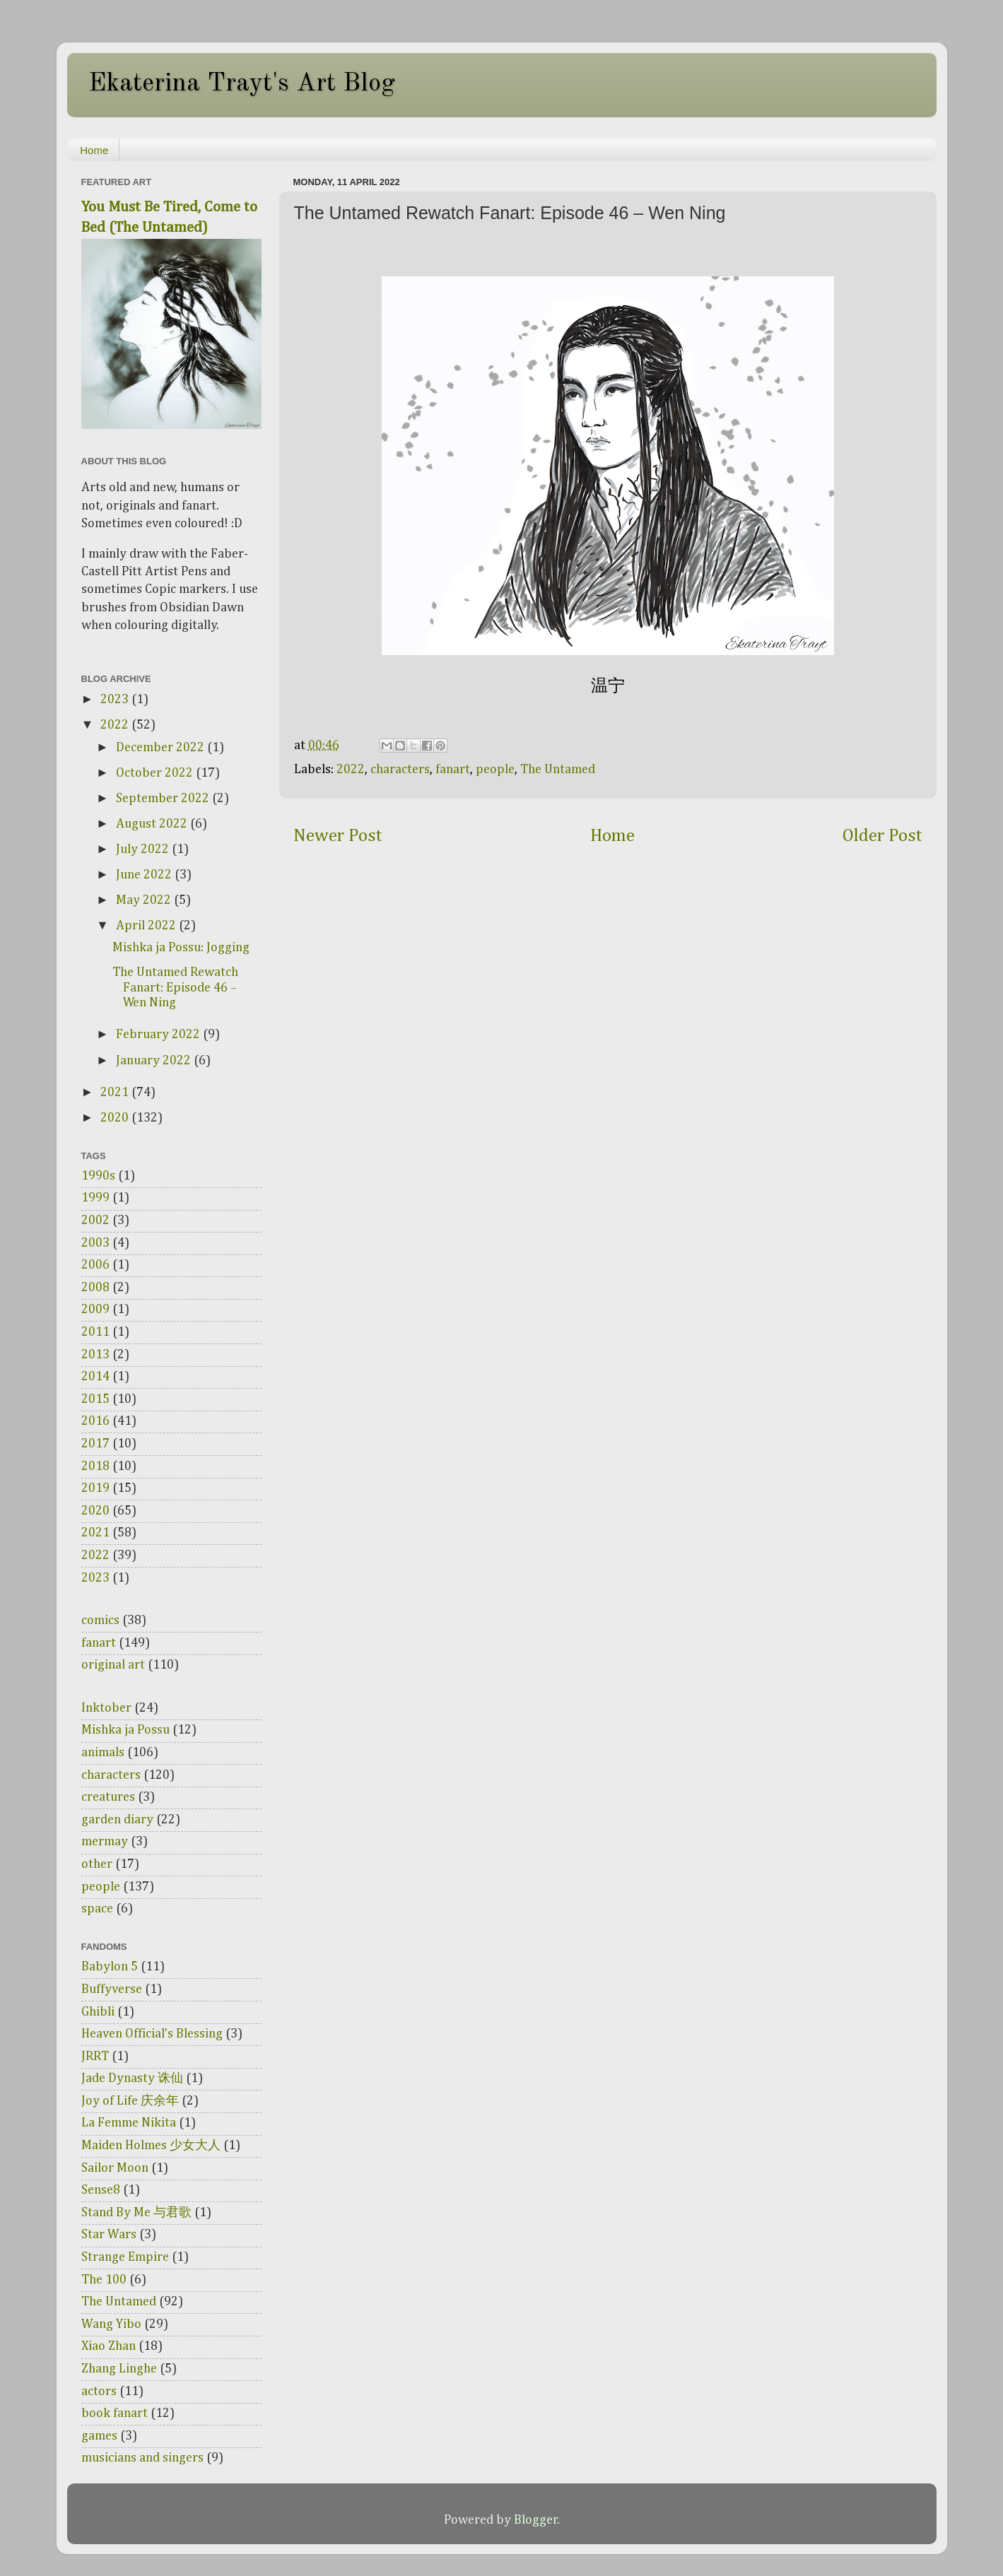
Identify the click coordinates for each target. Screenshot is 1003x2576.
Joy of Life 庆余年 (130, 2101)
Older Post (882, 836)
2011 (95, 1332)
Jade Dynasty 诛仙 (132, 2078)
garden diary (117, 1819)
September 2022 (164, 798)
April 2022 (147, 925)
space (97, 1908)
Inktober (106, 1708)
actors (99, 2391)
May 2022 (145, 900)
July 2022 (144, 849)
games (99, 2436)
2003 (95, 1243)
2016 (95, 1421)
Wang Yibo (111, 2324)
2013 (95, 1354)
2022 (350, 769)
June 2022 (145, 875)
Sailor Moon (114, 2168)
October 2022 (156, 773)
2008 (95, 1287)
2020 (115, 1118)
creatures (108, 1797)
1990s (98, 1176)
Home (94, 150)
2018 (95, 1466)
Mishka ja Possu (125, 1730)
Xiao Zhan (108, 2346)
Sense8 (100, 2190)
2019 (95, 1488)
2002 (95, 1220)
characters (400, 769)
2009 (95, 1309)
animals (102, 1752)
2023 (115, 699)
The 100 (104, 2280)
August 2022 (153, 824)
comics (100, 1620)
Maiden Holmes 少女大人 (151, 2145)
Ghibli (98, 2012)
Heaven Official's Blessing (152, 2034)
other (96, 1864)
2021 (115, 1092)
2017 (95, 1443)
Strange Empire (125, 2257)
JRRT (95, 2056)
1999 (95, 1198)
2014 (95, 1376)
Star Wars (108, 2234)
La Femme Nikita (128, 2123)
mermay (104, 1841)
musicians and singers (142, 2458)
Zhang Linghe (119, 2369)
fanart (452, 769)
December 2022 (161, 747)
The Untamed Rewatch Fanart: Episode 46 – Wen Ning (175, 987)
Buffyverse (111, 1989)
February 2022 (159, 1034)
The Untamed (557, 769)
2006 (95, 1265)
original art (113, 1665)
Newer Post (337, 836)
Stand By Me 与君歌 (136, 2212)
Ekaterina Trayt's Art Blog (241, 84)
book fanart (114, 2413)
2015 (95, 1399)
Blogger (536, 2520)
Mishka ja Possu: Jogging (181, 947)
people (495, 769)
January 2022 (155, 1060)
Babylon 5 (109, 1966)
